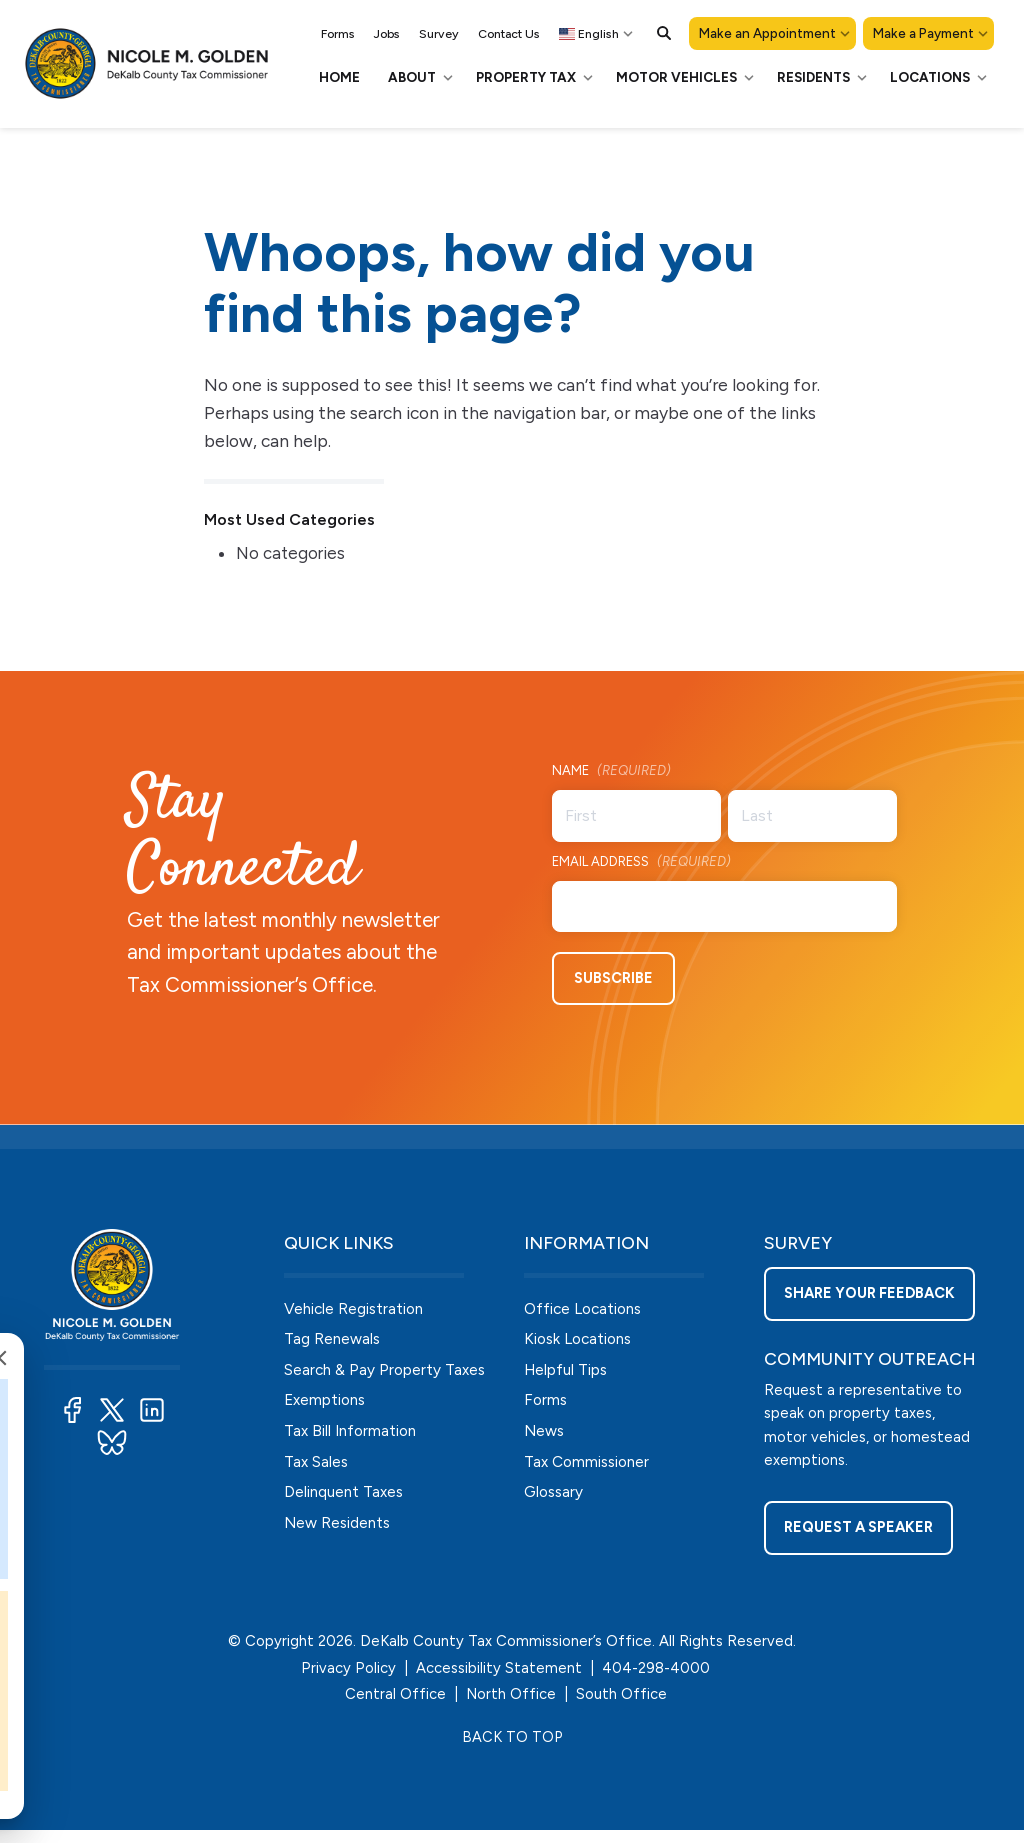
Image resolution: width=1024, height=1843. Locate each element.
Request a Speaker (861, 1548)
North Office (511, 1707)
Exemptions (327, 1402)
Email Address (641, 863)
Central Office (395, 1707)
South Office (621, 1707)
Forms (546, 1402)
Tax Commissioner (589, 1466)
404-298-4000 (656, 1680)
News (545, 1434)
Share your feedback (872, 1302)
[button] (664, 33)
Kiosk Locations (581, 1338)
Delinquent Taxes (346, 1497)
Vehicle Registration (356, 1306)
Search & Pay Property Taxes (387, 1370)
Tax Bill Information (353, 1434)
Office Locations (586, 1306)
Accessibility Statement (499, 1680)
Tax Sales (317, 1466)
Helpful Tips (567, 1370)
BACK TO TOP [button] (512, 1749)
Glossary (555, 1497)
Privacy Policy (348, 1680)
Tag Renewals (333, 1338)
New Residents (339, 1529)
